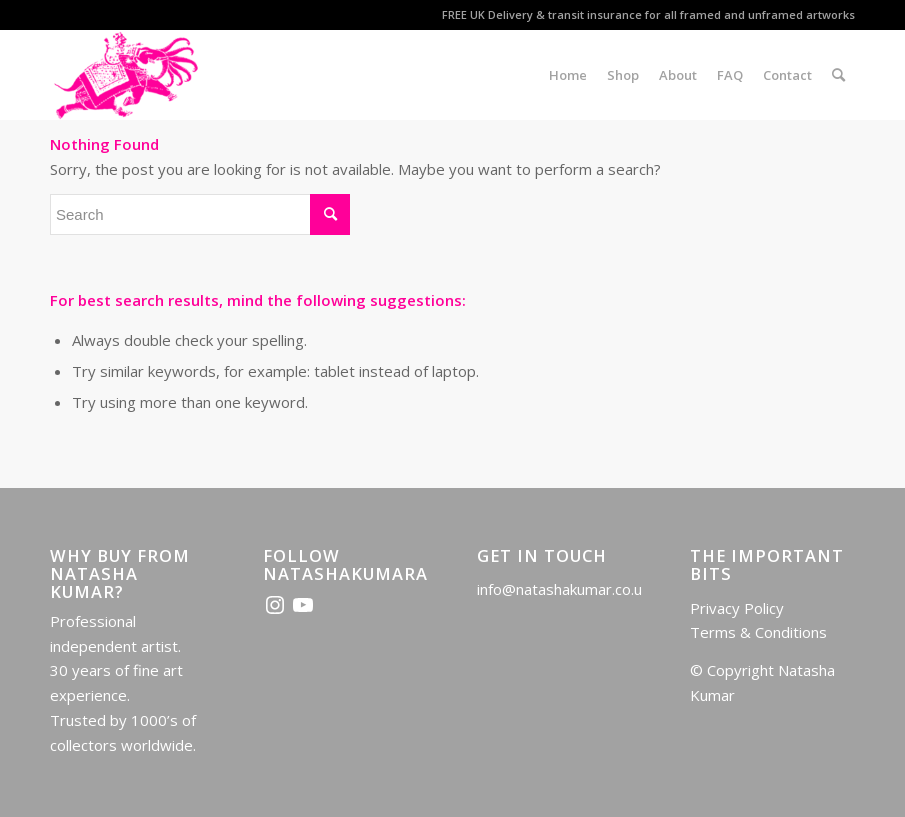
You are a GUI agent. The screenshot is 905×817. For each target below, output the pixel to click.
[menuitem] (568, 75)
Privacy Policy (737, 608)
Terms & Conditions (758, 632)
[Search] (838, 75)
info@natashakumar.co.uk (563, 589)
